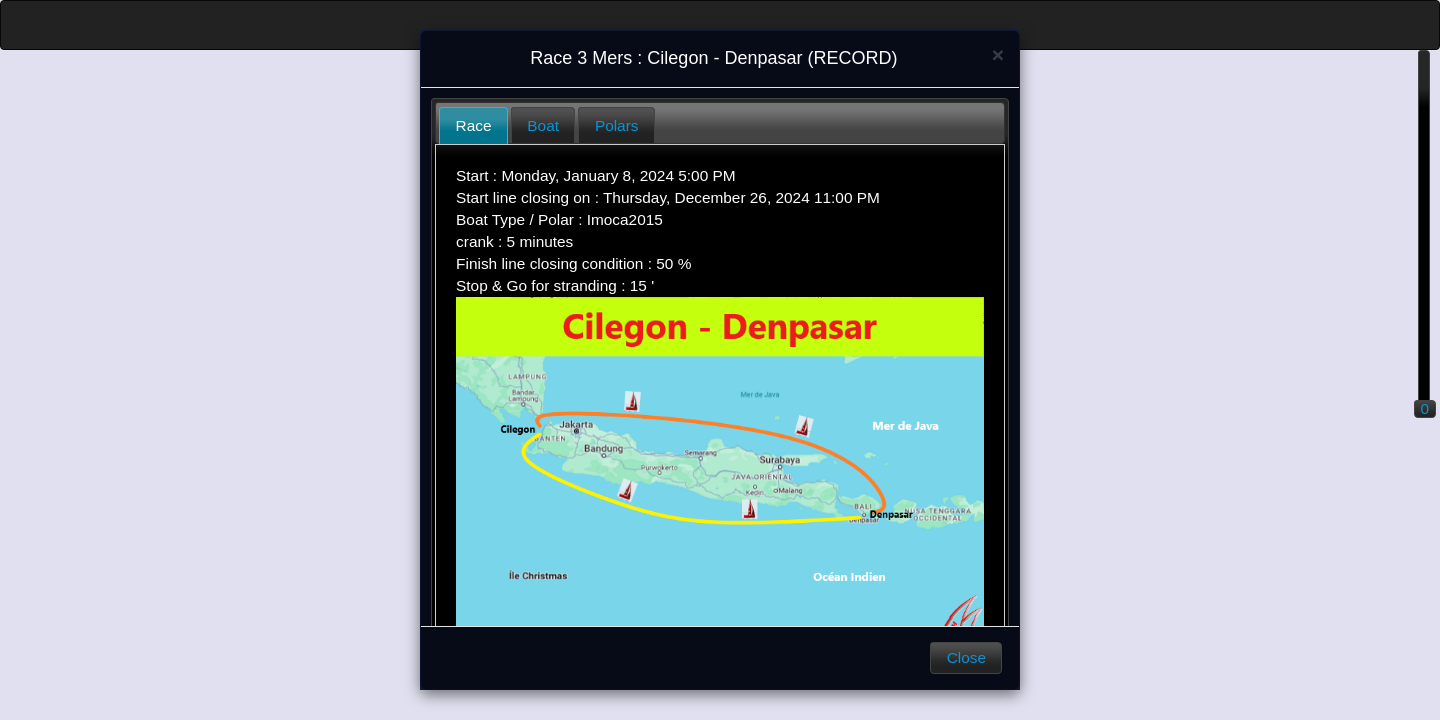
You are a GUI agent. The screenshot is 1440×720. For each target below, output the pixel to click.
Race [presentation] (474, 125)
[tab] (473, 125)
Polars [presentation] (617, 125)
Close (966, 657)
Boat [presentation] (543, 125)
